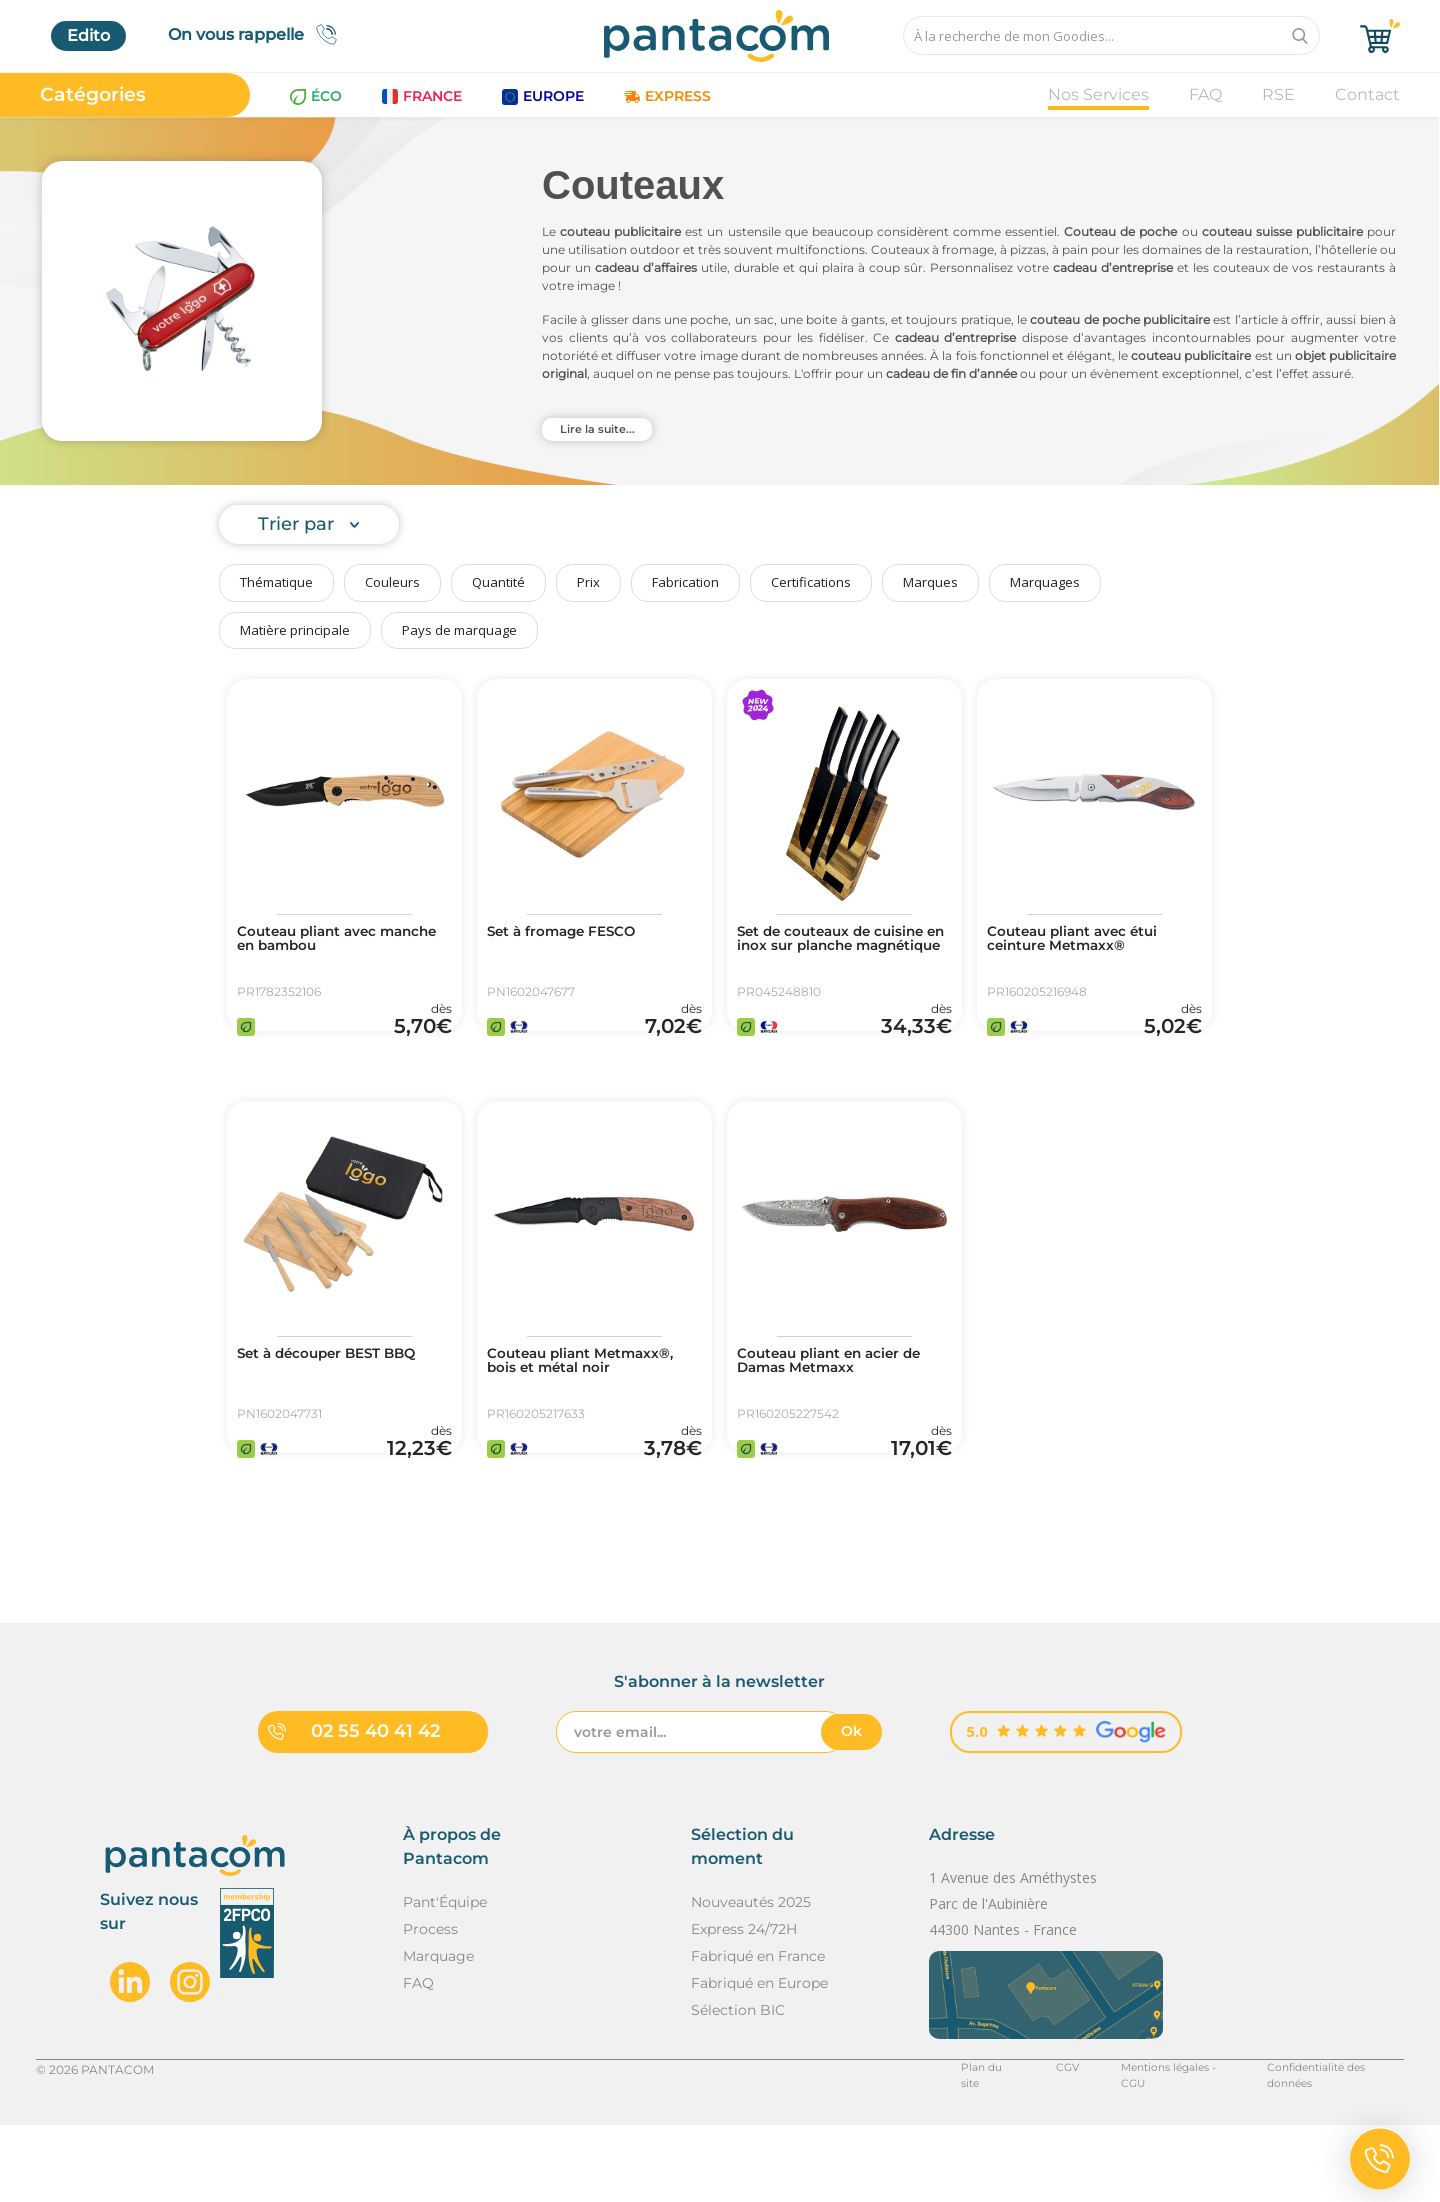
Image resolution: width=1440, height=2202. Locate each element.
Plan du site (947, 2145)
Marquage (438, 2032)
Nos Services (1098, 94)
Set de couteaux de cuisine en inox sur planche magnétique (825, 950)
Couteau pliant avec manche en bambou (321, 942)
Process (430, 2005)
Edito (88, 35)
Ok (851, 1808)
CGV (1025, 2145)
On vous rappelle (258, 34)
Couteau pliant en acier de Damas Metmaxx (835, 1402)
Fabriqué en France (758, 2032)
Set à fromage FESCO (576, 934)
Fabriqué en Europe (759, 2059)
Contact (1367, 94)
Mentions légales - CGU (1137, 2145)
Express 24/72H (744, 2005)
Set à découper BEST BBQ (344, 1394)
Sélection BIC (738, 2086)
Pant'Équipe (445, 1978)
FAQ (1205, 94)
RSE (1278, 94)
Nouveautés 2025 (751, 1978)
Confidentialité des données (1320, 2145)
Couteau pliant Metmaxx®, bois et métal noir (591, 1410)
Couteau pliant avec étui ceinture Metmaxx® (1089, 942)
